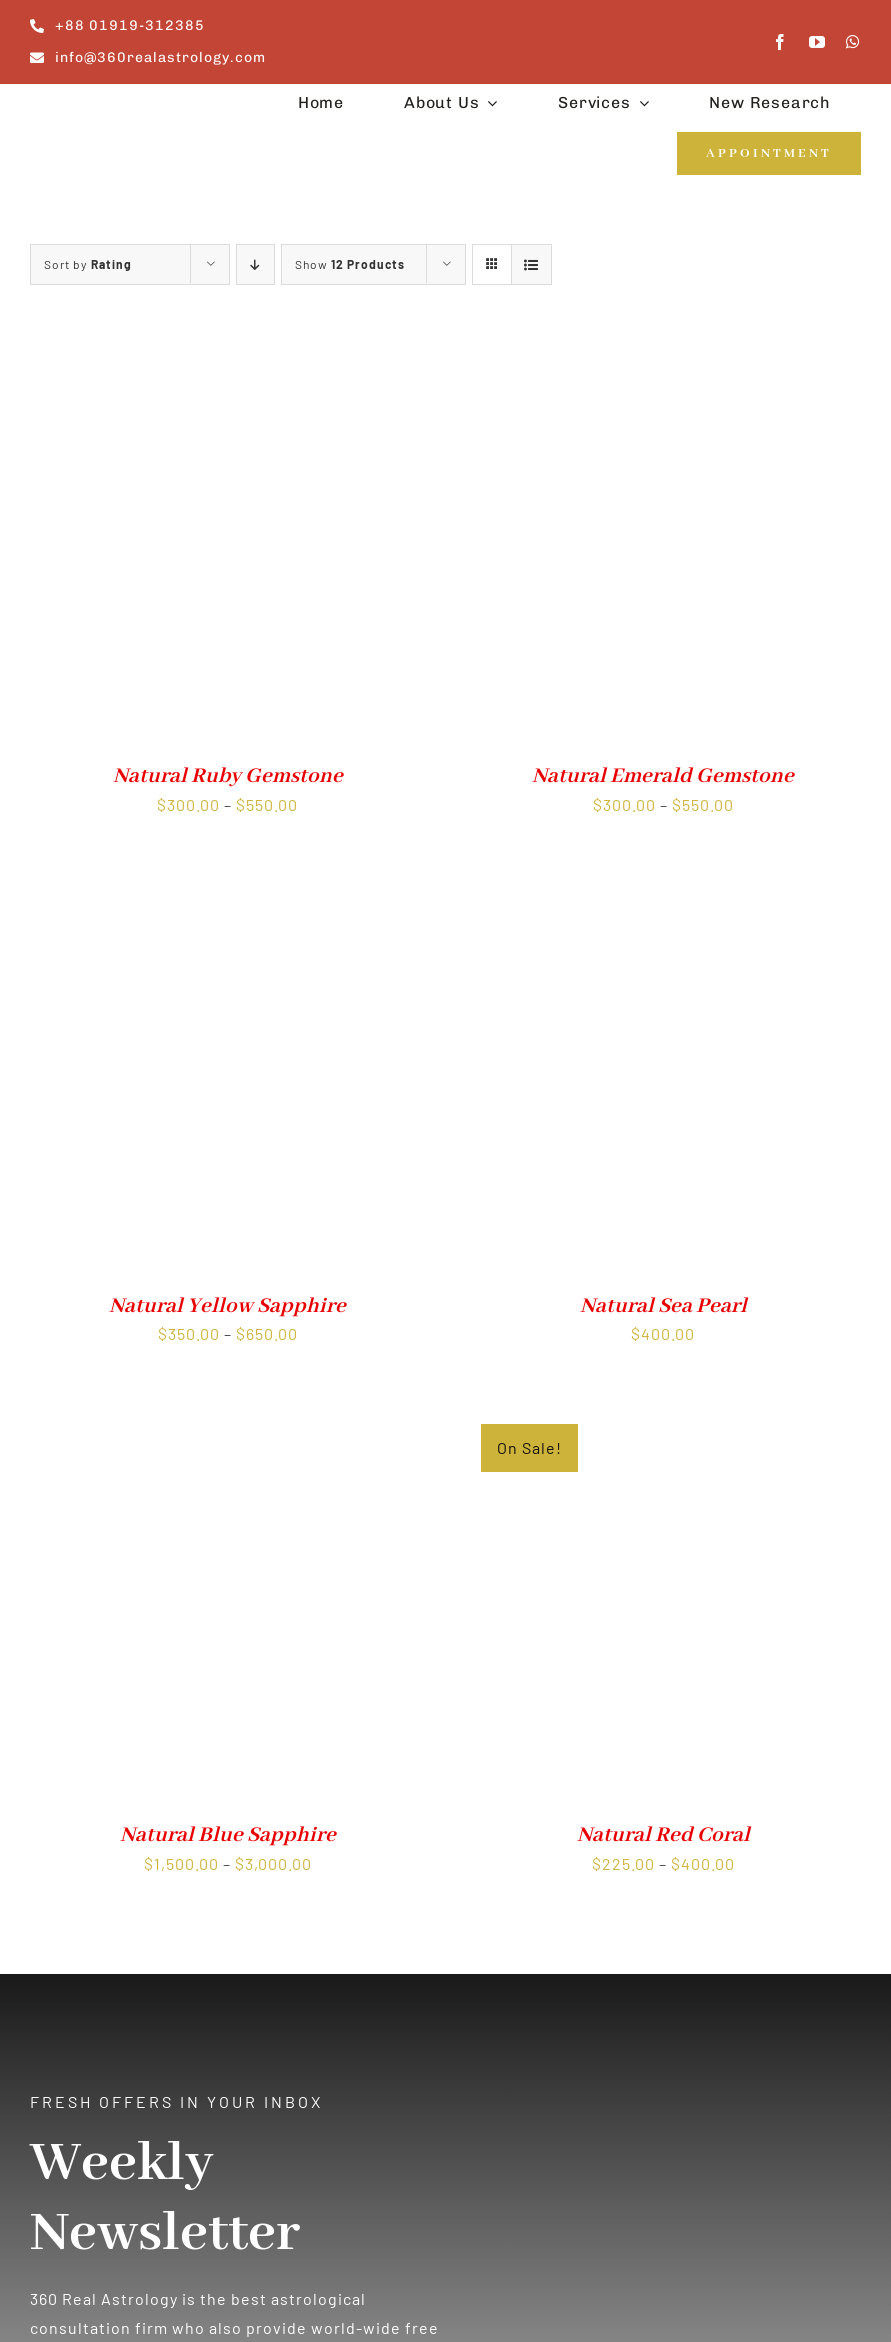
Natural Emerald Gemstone (663, 776)
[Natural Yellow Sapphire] (228, 888)
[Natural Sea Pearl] (664, 888)
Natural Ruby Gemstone (228, 776)
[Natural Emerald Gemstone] (664, 358)
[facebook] (780, 42)
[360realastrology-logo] (92, 106)
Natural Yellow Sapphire (227, 1306)
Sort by (88, 264)
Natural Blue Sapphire (228, 1835)
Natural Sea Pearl (663, 1306)
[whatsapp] (853, 42)
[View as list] (531, 264)
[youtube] (817, 42)
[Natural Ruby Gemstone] (228, 358)
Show (350, 264)
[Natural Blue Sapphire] (228, 1417)
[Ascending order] (255, 264)
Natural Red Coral (663, 1835)
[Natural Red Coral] (664, 1417)
